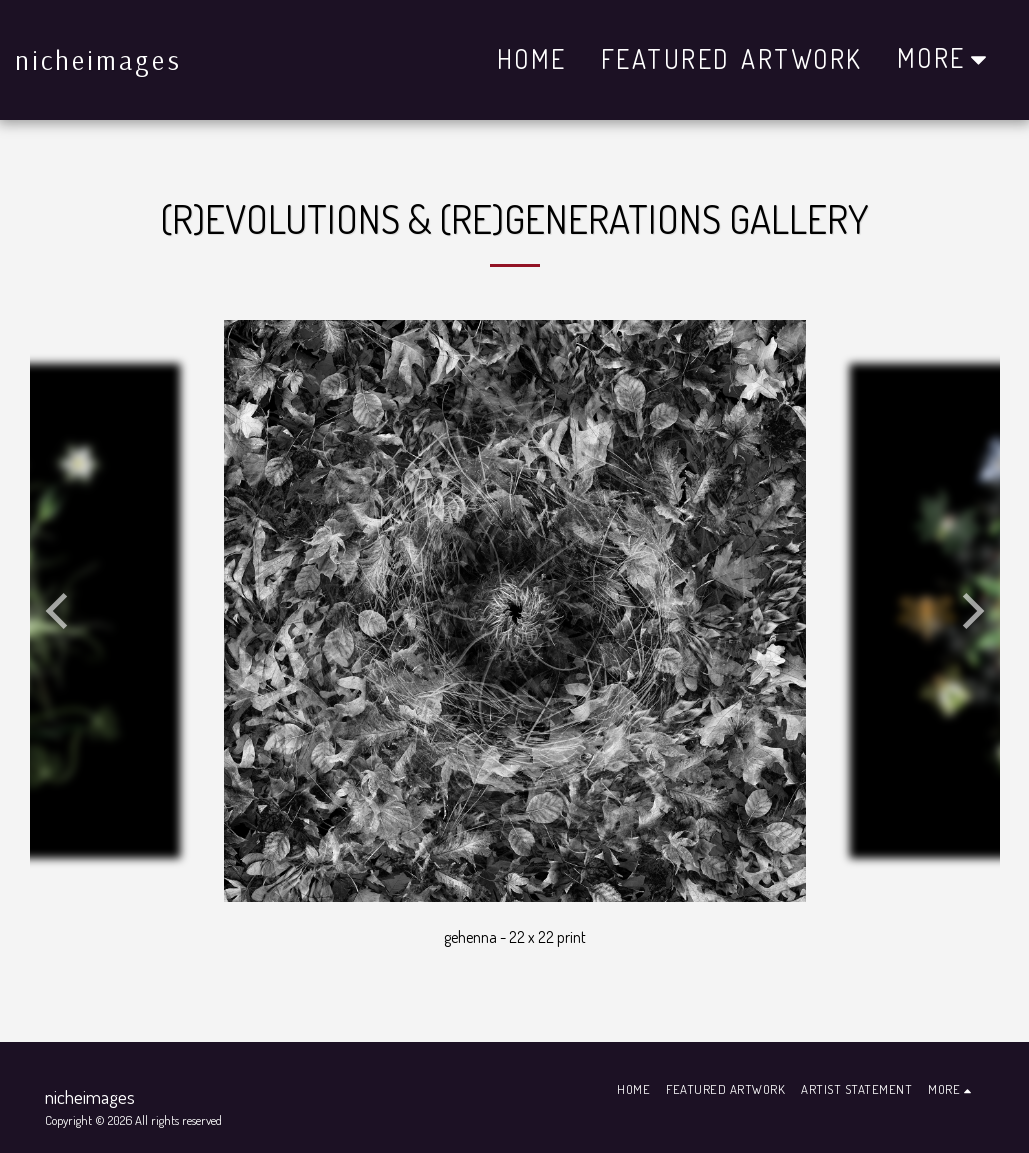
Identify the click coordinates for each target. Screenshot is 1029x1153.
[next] (970, 611)
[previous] (60, 611)
